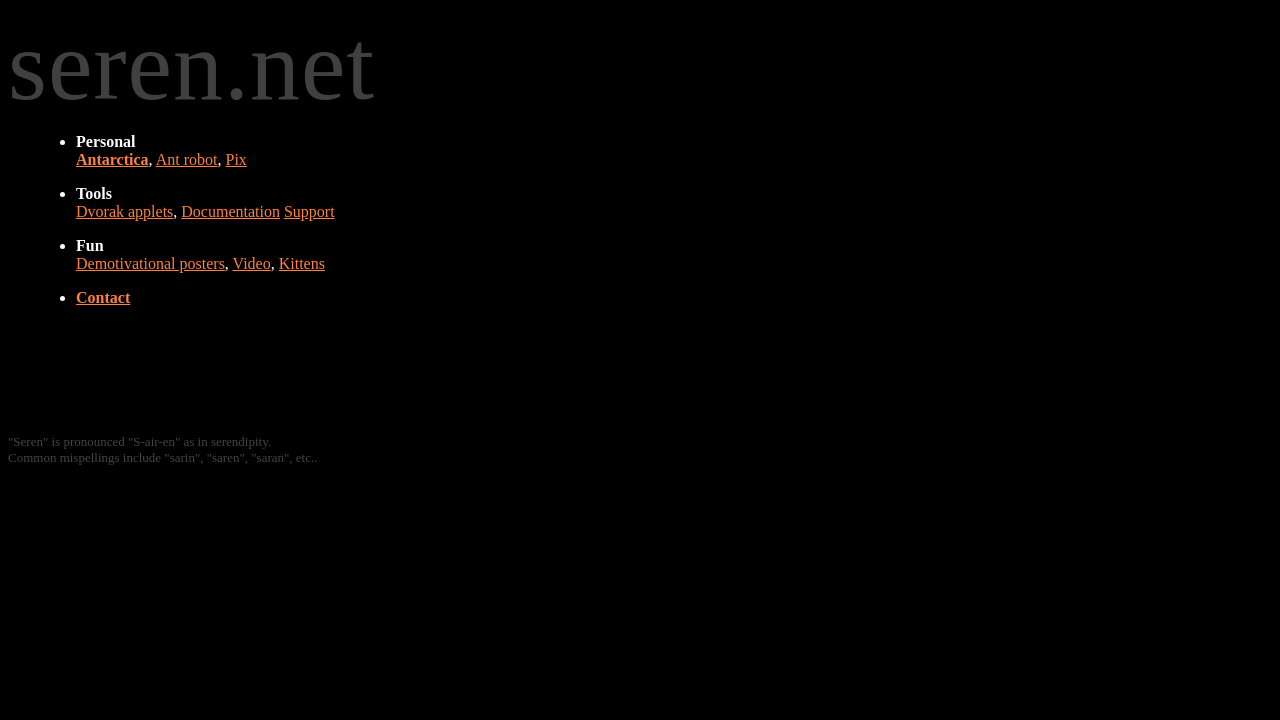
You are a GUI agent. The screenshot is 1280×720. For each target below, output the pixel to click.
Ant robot (187, 159)
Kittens (302, 263)
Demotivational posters (150, 263)
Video (252, 263)
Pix (235, 159)
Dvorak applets (124, 211)
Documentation (230, 211)
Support (309, 211)
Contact (103, 297)
